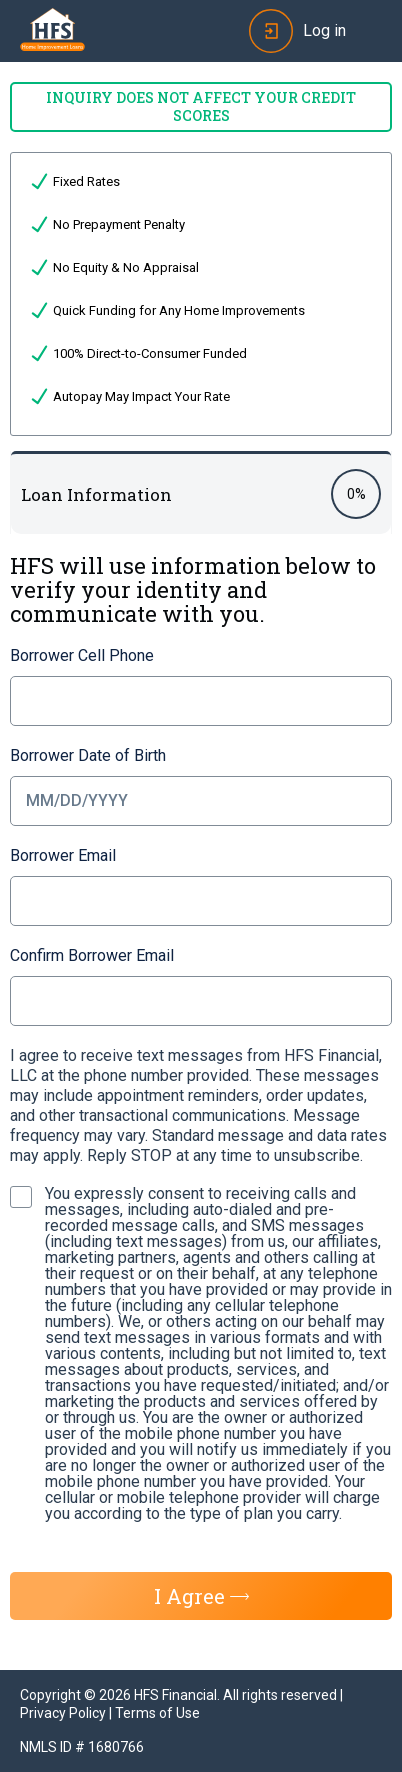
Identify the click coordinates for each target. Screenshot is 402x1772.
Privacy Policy (63, 1713)
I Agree (201, 1596)
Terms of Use (157, 1713)
